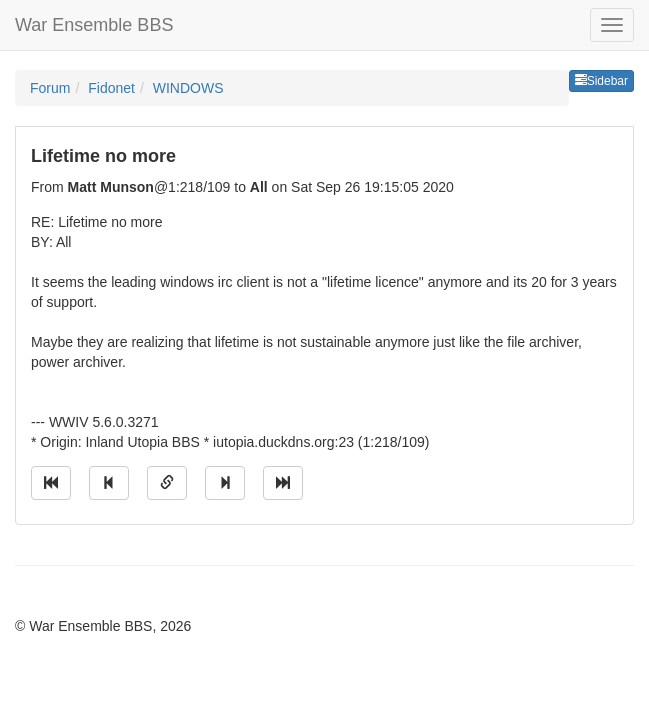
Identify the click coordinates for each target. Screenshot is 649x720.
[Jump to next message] (225, 483)
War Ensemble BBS (94, 25)
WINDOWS (188, 88)
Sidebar (601, 81)
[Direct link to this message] (167, 483)
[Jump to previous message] (109, 483)
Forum (50, 88)
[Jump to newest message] (283, 483)
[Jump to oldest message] (51, 483)
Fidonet (111, 88)
